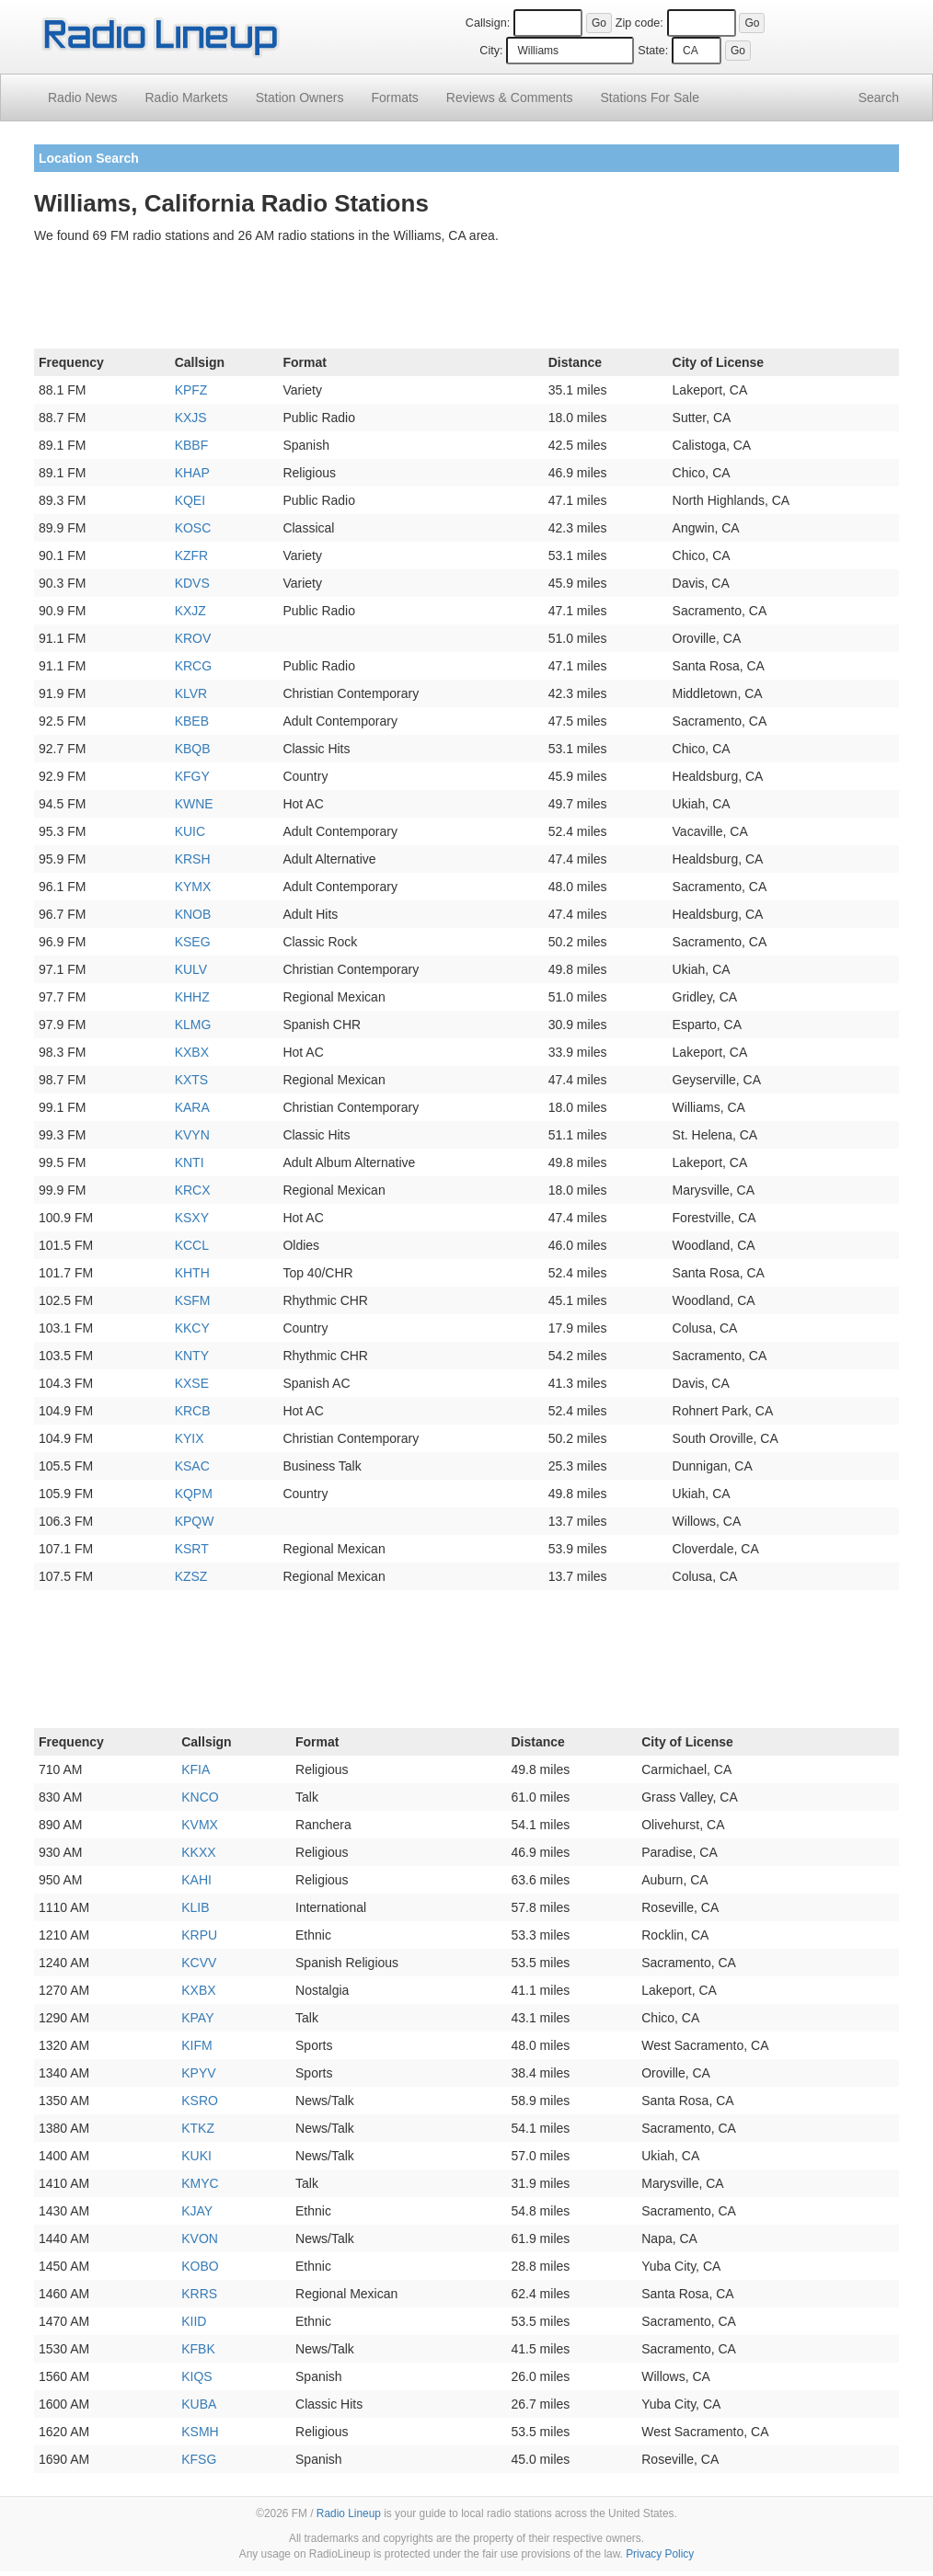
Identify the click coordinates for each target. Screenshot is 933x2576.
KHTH (192, 1272)
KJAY (197, 2211)
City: (490, 50)
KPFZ (191, 390)
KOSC (193, 528)
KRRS (199, 2293)
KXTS (192, 1079)
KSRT (192, 1548)
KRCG (193, 665)
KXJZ (190, 610)
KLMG (193, 1024)
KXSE (192, 1383)
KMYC (199, 2183)
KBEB (192, 721)
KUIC (190, 831)
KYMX (193, 886)
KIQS (196, 2376)
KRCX (193, 1190)
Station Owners (300, 97)
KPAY (197, 2017)
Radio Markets (185, 97)
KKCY (192, 1328)
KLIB (195, 1907)
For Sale (650, 97)
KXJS (191, 417)
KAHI (196, 1879)
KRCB (193, 1410)
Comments (509, 97)
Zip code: (639, 23)
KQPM (194, 1493)
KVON (199, 2238)
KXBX (192, 1052)
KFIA (195, 1769)
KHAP (192, 472)
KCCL (192, 1245)
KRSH (193, 859)
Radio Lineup (349, 2513)
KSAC (192, 1466)
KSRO (199, 2100)
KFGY (192, 776)
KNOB (193, 914)
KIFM (196, 2045)
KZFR (192, 555)
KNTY (192, 1355)
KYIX (189, 1438)
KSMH (199, 2431)
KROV (193, 638)
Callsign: (488, 23)
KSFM (193, 1300)
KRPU (199, 1935)
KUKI (196, 2155)
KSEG (193, 941)
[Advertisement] (466, 299)
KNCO (199, 1797)
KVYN (192, 1135)
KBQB (193, 748)
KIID (193, 2321)
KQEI (190, 500)
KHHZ (192, 997)
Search (878, 97)
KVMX (199, 1824)
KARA (192, 1107)
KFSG (198, 2459)
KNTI (189, 1162)
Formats (394, 97)
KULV (191, 969)
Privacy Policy (660, 2553)
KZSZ (191, 1576)
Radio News (82, 97)
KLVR (191, 693)
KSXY (192, 1217)
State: (653, 50)
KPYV (198, 2073)
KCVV (198, 1962)
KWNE (194, 803)
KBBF (192, 445)
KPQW (194, 1521)
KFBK (198, 2348)
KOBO (199, 2266)
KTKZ (197, 2128)
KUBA (198, 2404)
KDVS (192, 583)
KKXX (198, 1852)
